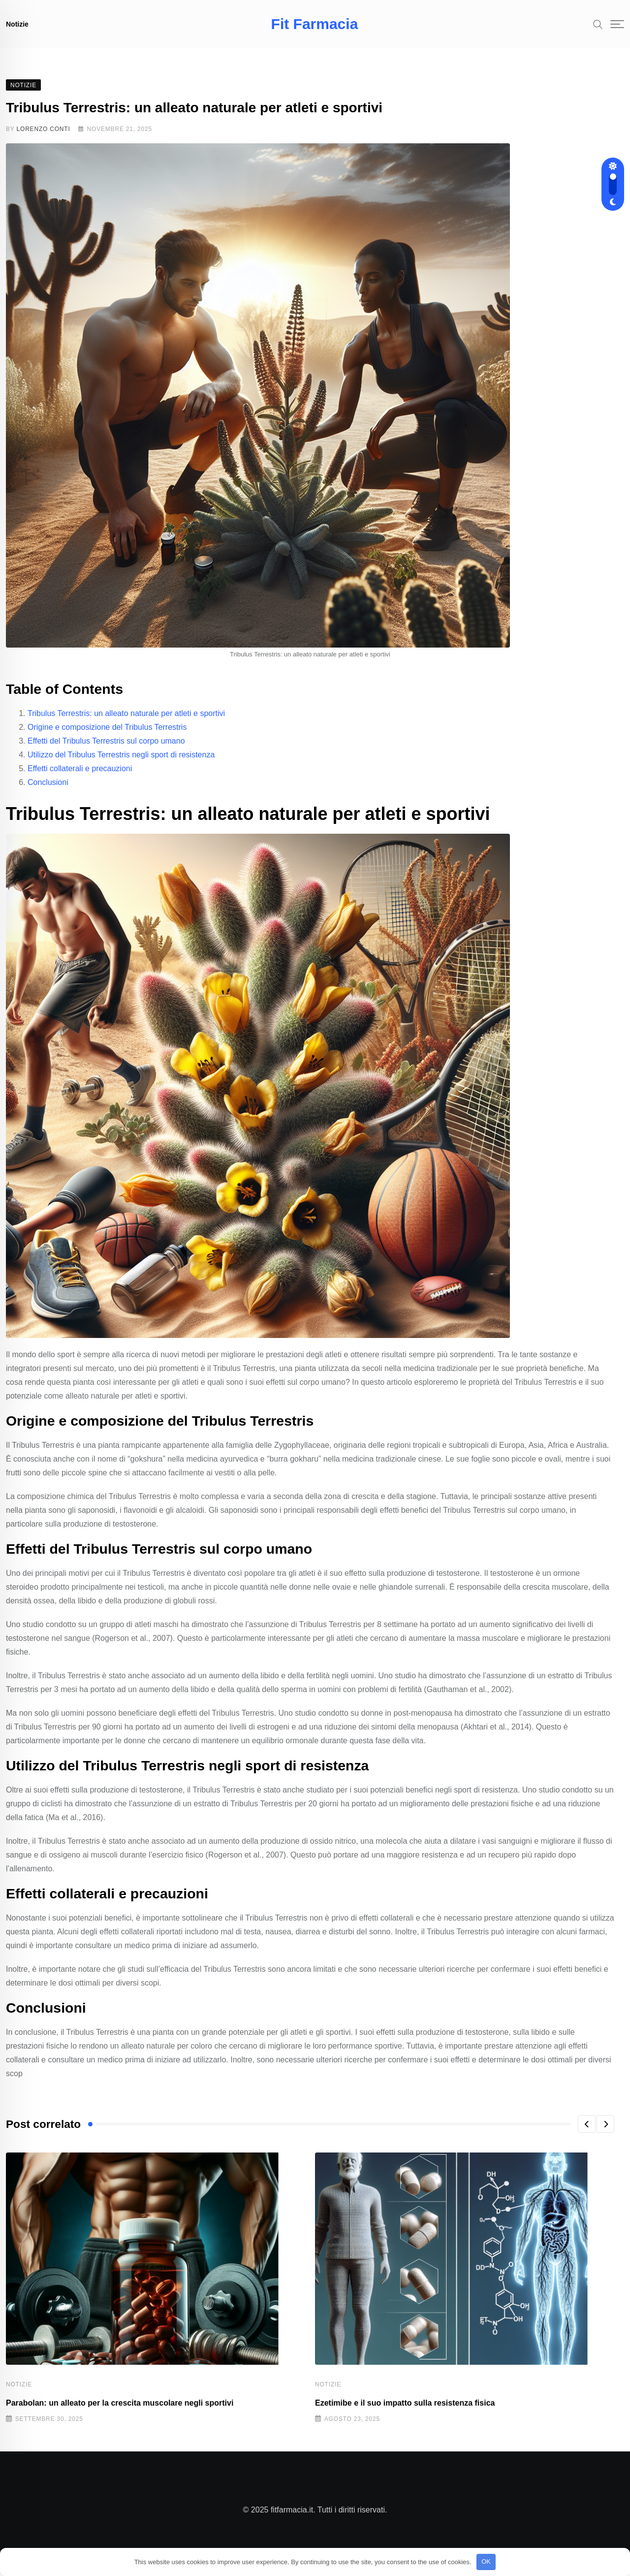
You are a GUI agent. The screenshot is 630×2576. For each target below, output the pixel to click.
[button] (587, 2134)
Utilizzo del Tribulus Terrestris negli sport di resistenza (121, 764)
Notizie (17, 24)
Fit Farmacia (314, 24)
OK (486, 2561)
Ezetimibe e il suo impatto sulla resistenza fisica (405, 2413)
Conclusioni (48, 792)
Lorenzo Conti (43, 138)
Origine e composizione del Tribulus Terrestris (107, 737)
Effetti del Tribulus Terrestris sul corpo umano (106, 751)
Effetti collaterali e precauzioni (80, 778)
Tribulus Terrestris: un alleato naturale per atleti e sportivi (126, 723)
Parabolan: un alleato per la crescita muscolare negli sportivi (119, 2413)
